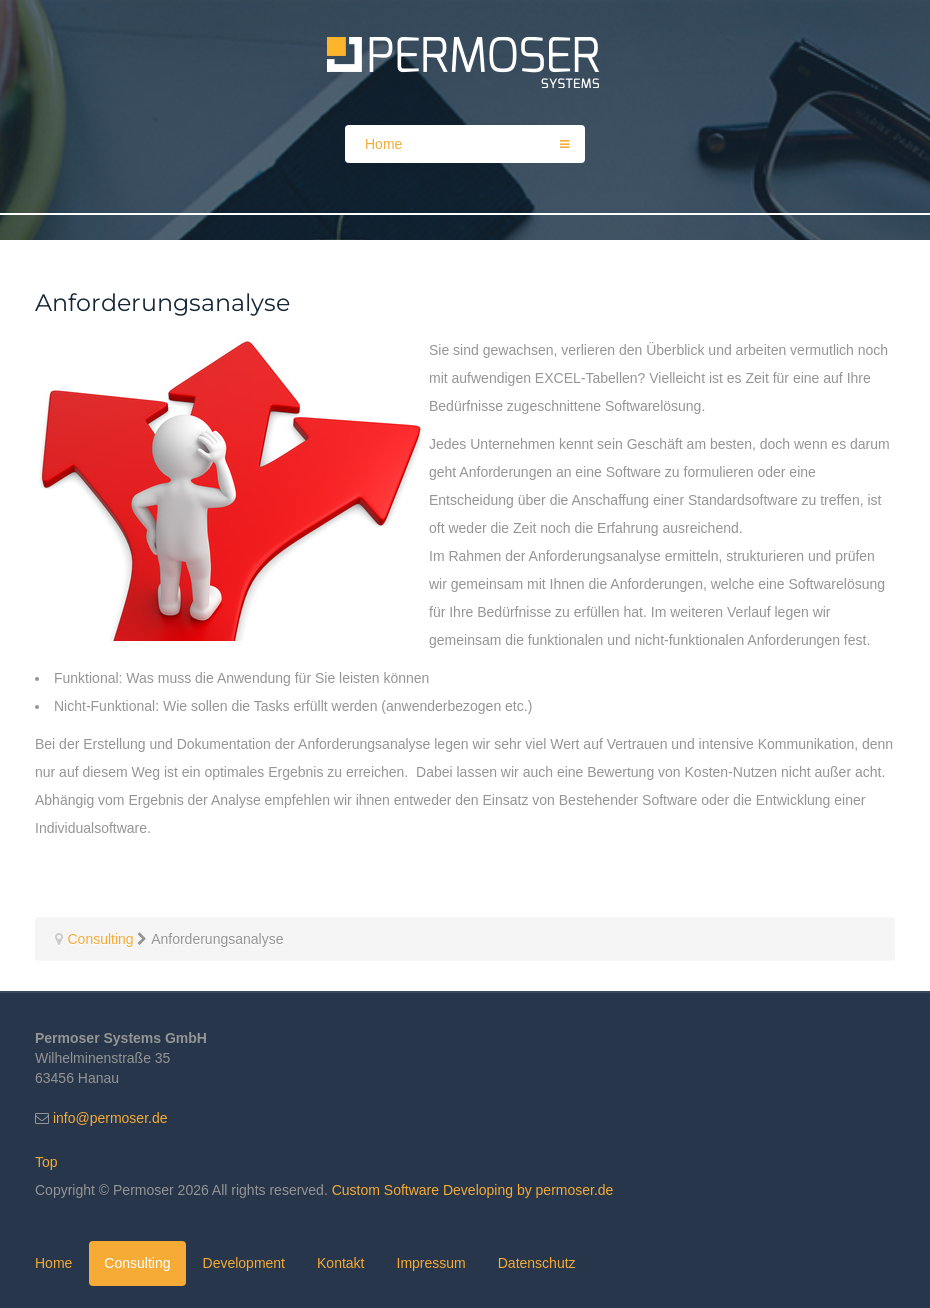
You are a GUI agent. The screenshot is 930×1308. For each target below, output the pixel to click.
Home (53, 1263)
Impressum (431, 1263)
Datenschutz (537, 1263)
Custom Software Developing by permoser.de (473, 1190)
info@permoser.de (110, 1118)
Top (46, 1162)
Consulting (137, 1263)
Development (244, 1263)
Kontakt (340, 1263)
